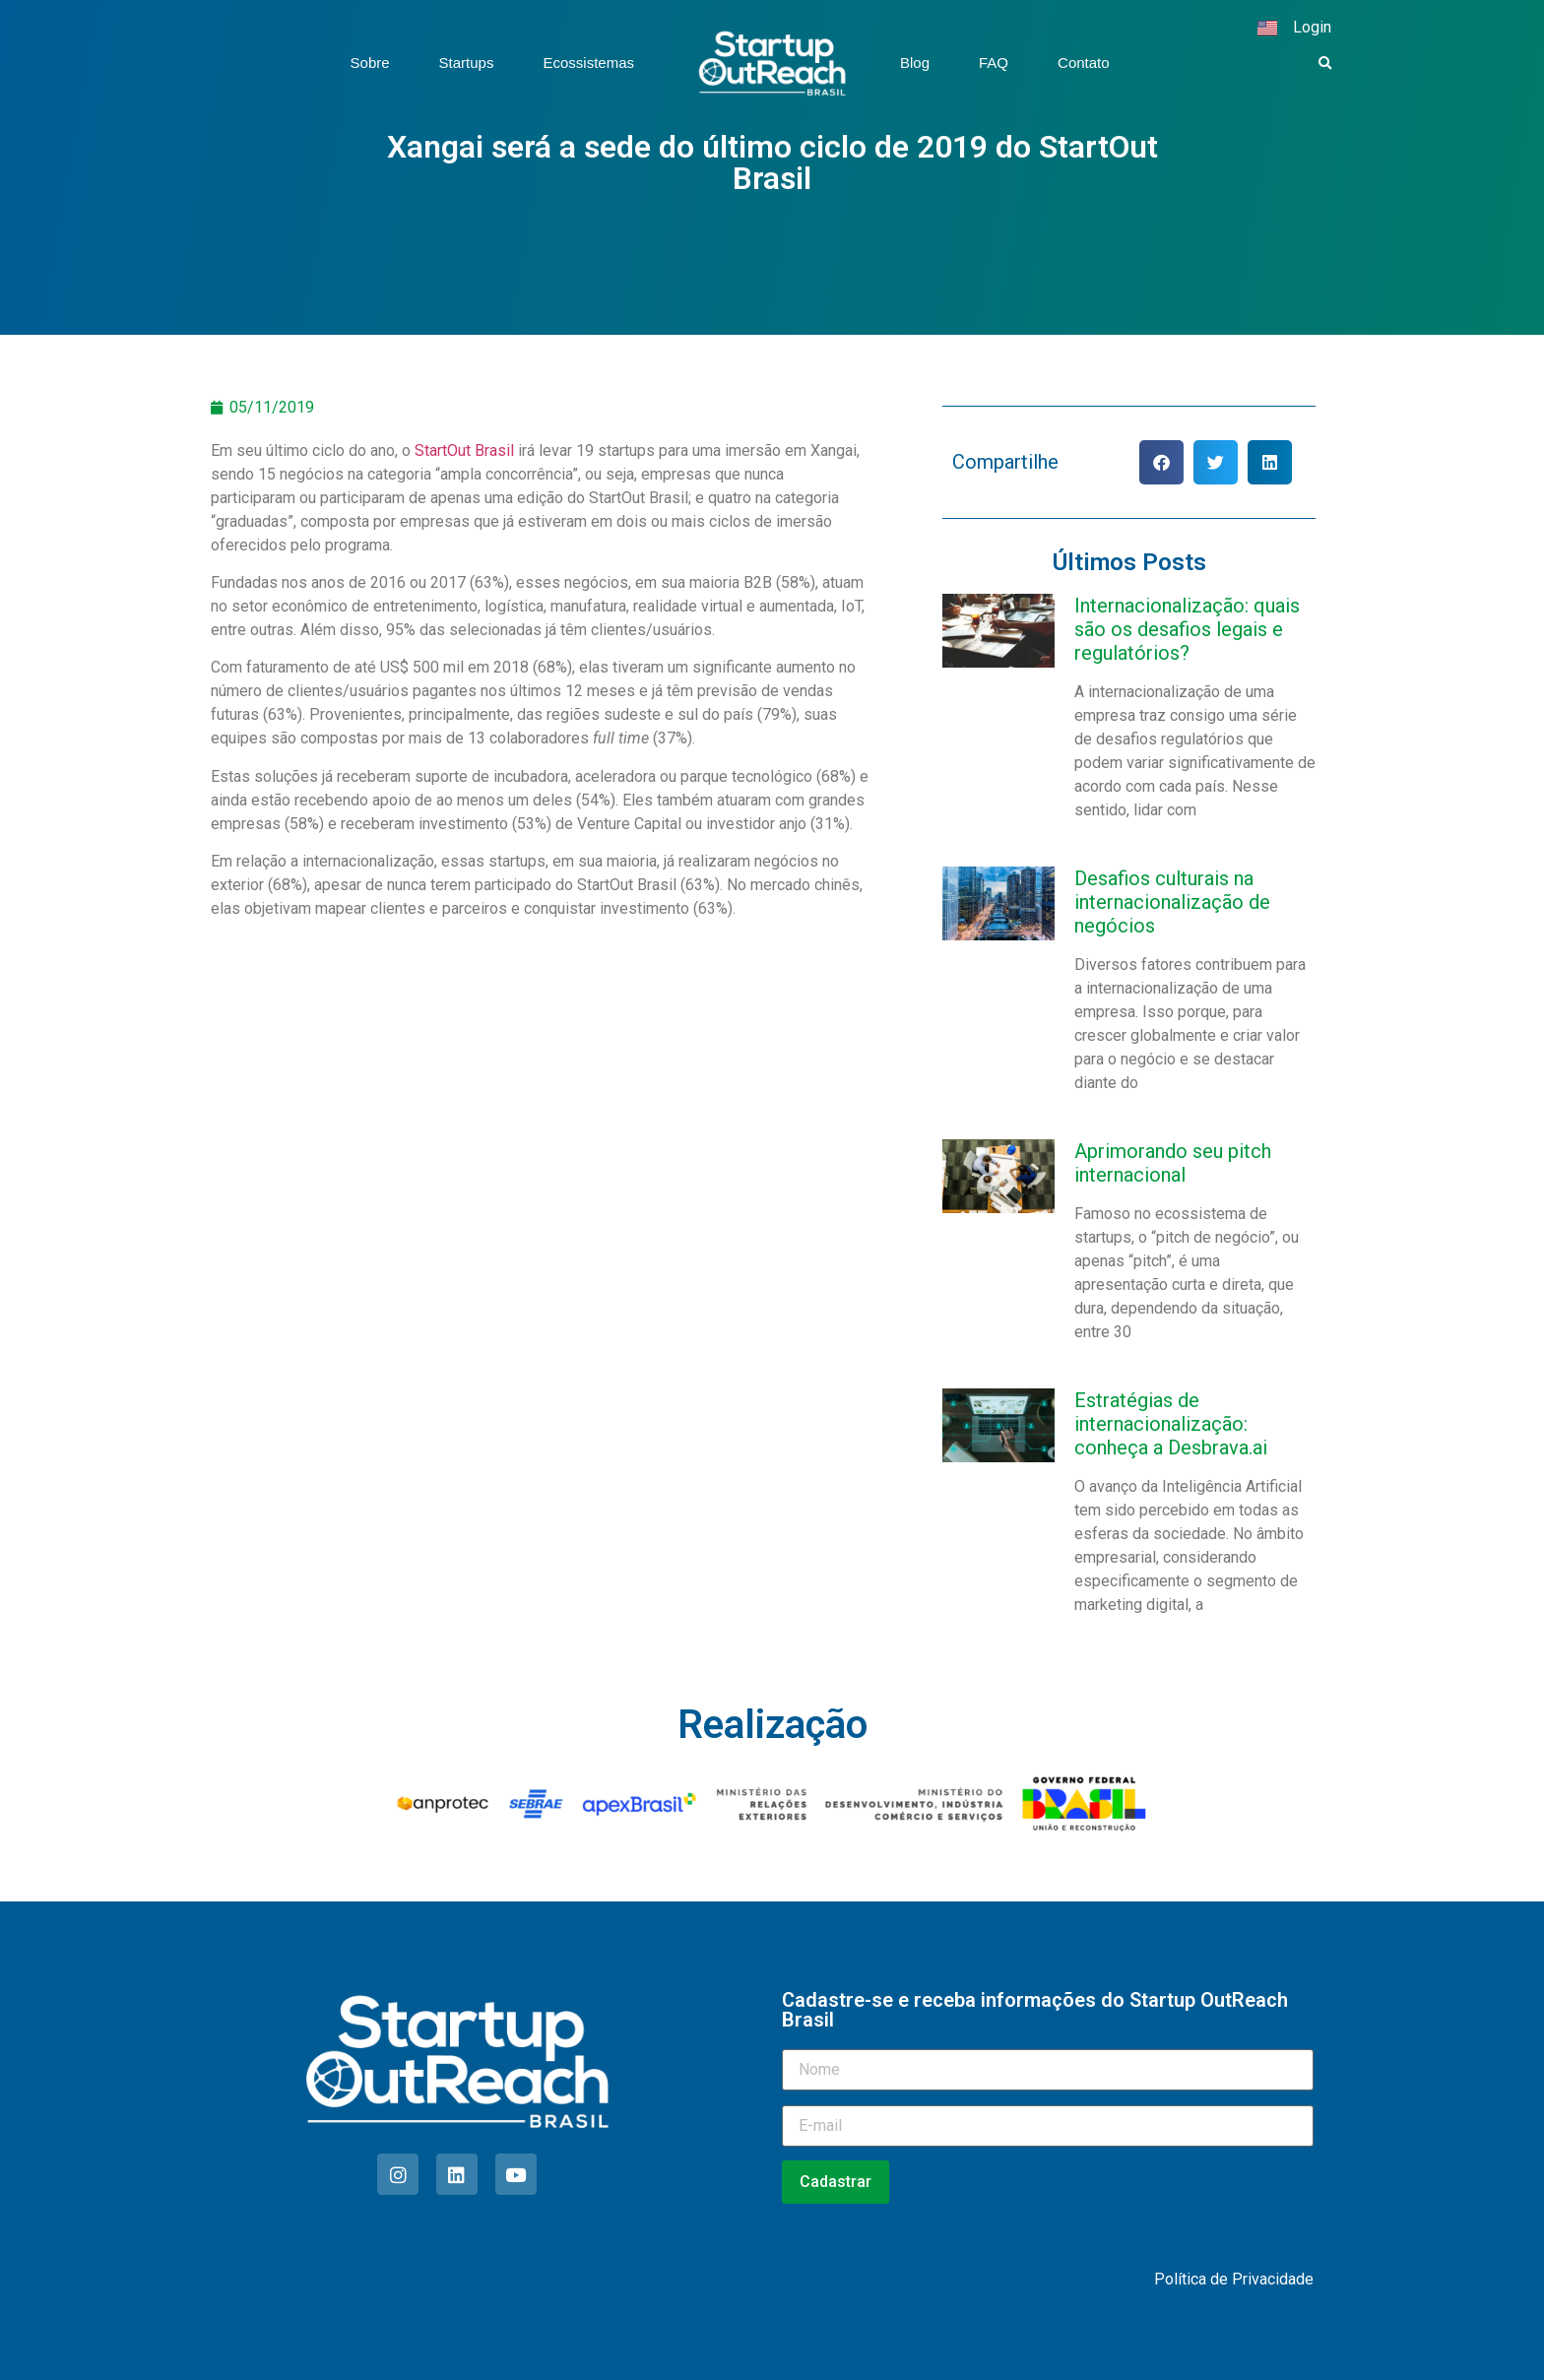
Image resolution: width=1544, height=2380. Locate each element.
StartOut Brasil (464, 450)
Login (1312, 27)
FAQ (993, 62)
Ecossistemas (588, 62)
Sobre (370, 62)
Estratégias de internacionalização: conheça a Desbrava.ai (1170, 1423)
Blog (915, 62)
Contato (1084, 62)
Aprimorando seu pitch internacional (1172, 1163)
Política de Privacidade (1234, 2279)
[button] (1325, 64)
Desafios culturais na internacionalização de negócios (1172, 902)
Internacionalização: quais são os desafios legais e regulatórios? (1187, 629)
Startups (466, 62)
